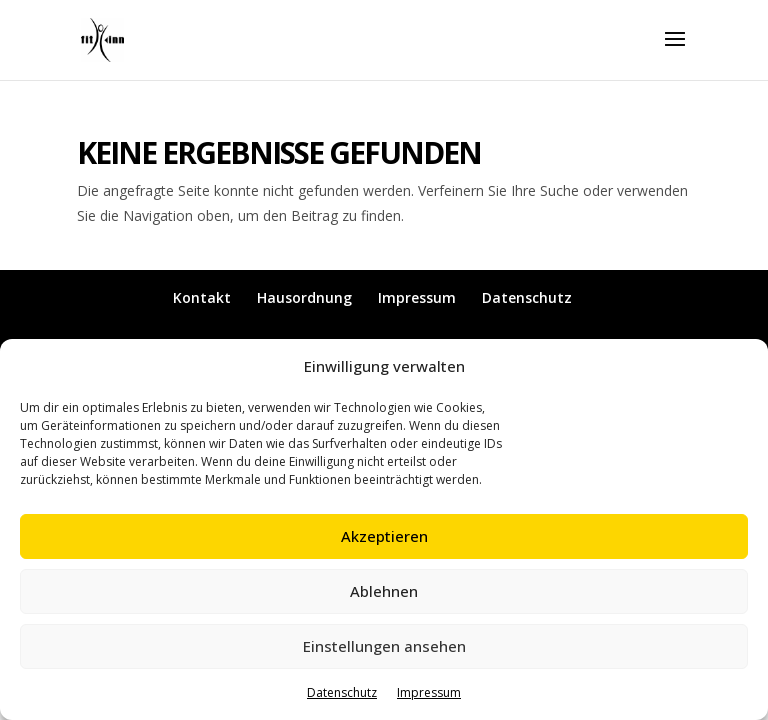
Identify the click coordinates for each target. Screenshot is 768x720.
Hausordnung (304, 297)
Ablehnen (384, 591)
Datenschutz (342, 692)
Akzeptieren (384, 536)
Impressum (429, 692)
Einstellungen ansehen (384, 646)
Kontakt (202, 297)
